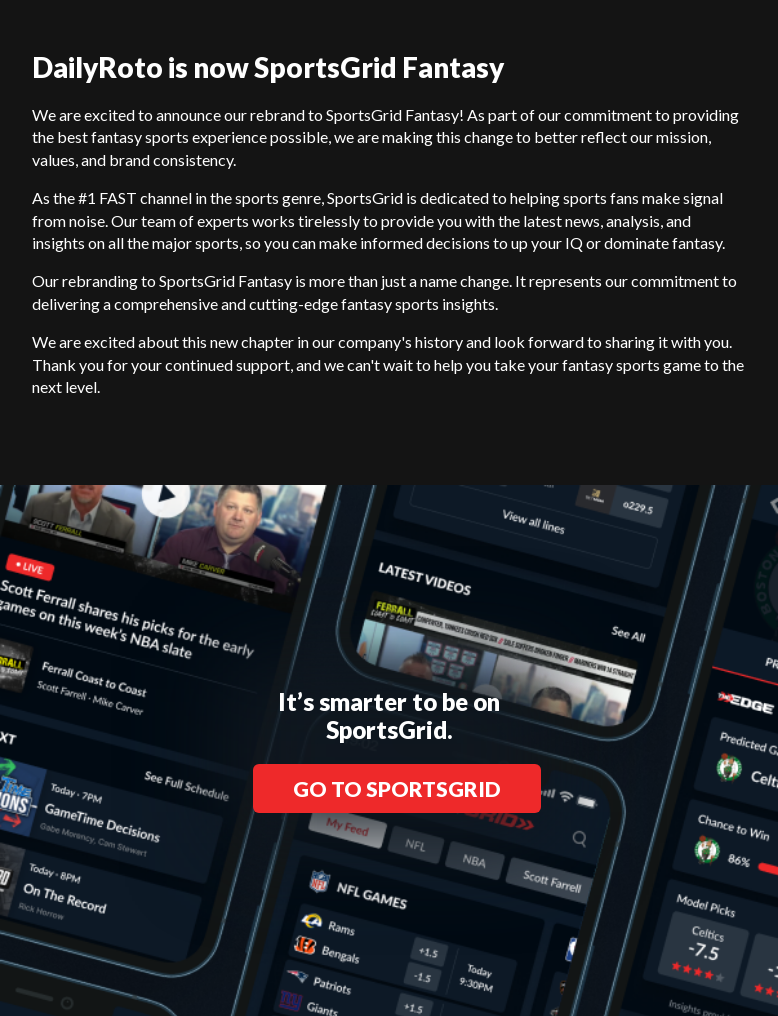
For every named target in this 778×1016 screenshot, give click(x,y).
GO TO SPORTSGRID (397, 788)
